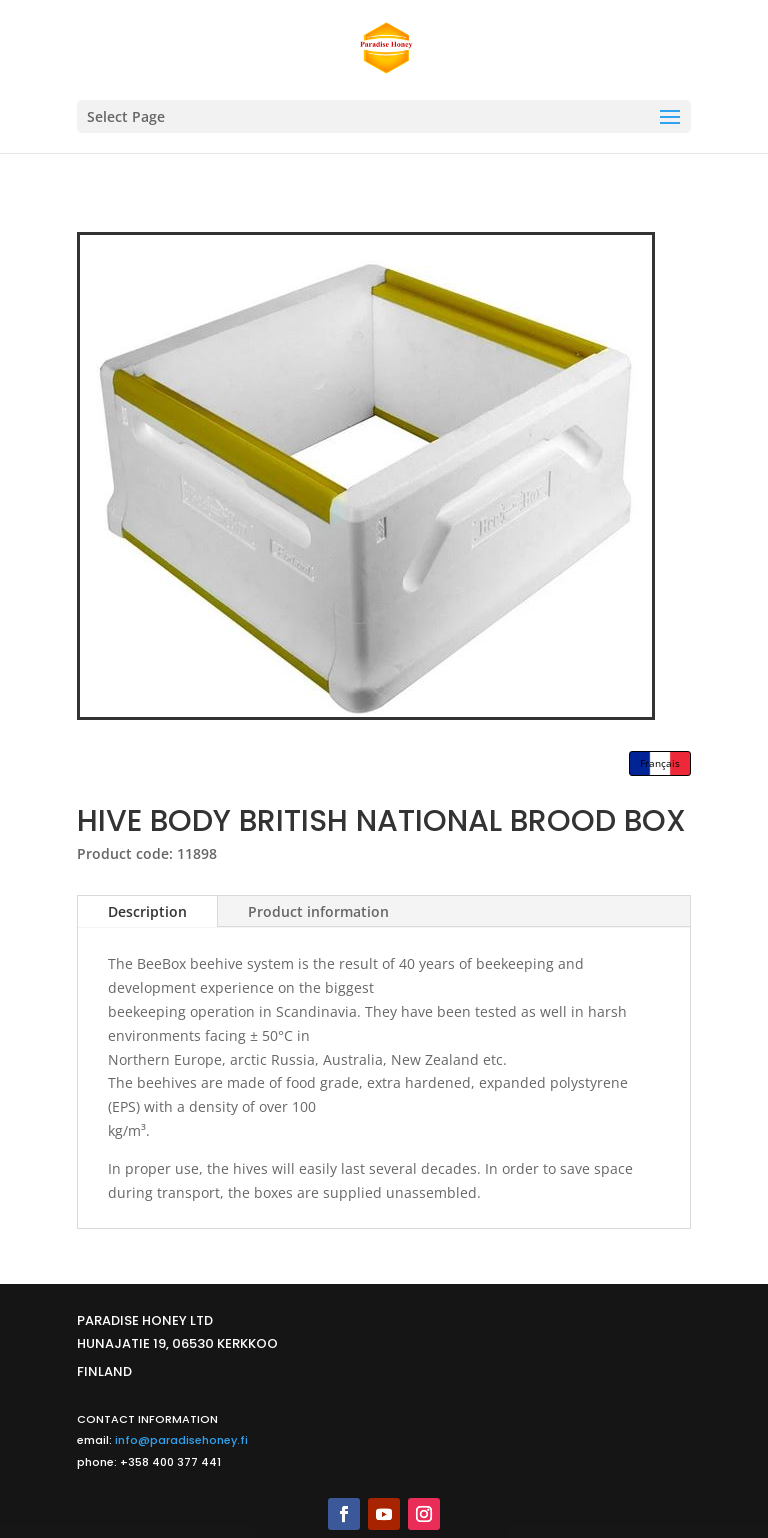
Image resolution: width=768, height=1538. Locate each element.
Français (660, 763)
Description (147, 911)
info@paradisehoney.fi (181, 1440)
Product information (318, 911)
